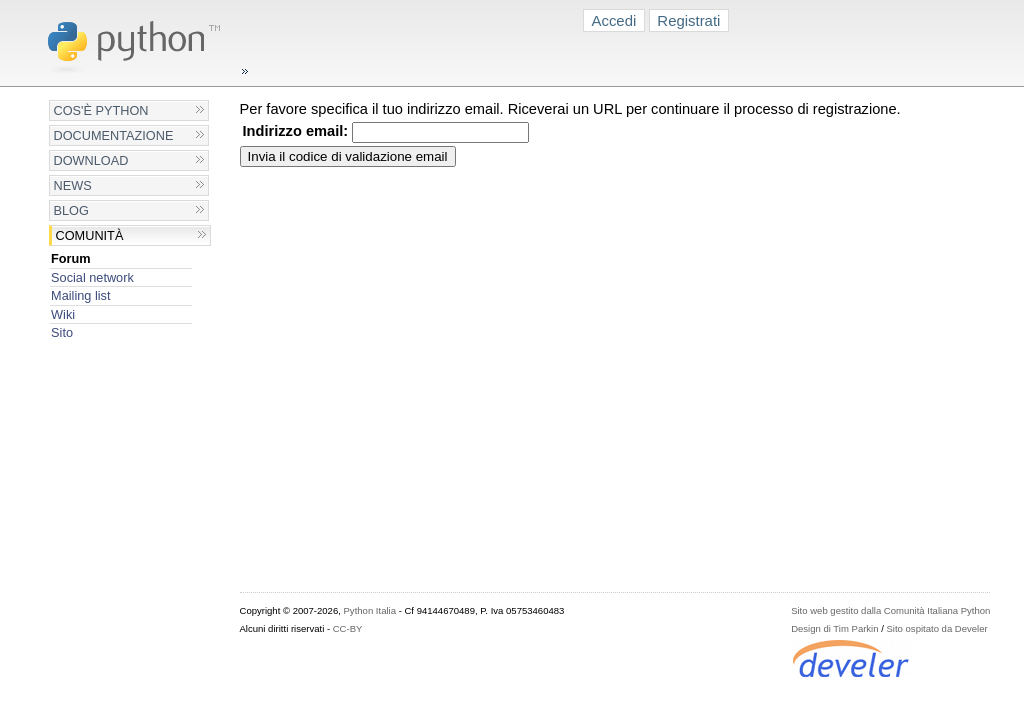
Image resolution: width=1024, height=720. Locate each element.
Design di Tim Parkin (834, 628)
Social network (92, 277)
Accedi (614, 20)
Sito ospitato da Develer (937, 628)
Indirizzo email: (296, 131)
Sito (62, 332)
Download (91, 160)
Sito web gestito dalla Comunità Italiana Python (890, 610)
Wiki (63, 314)
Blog (71, 210)
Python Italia (370, 610)
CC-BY (348, 628)
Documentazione (114, 135)
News (73, 185)
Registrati (688, 20)
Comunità (90, 235)
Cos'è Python (101, 110)
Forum (71, 258)
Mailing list (80, 295)
